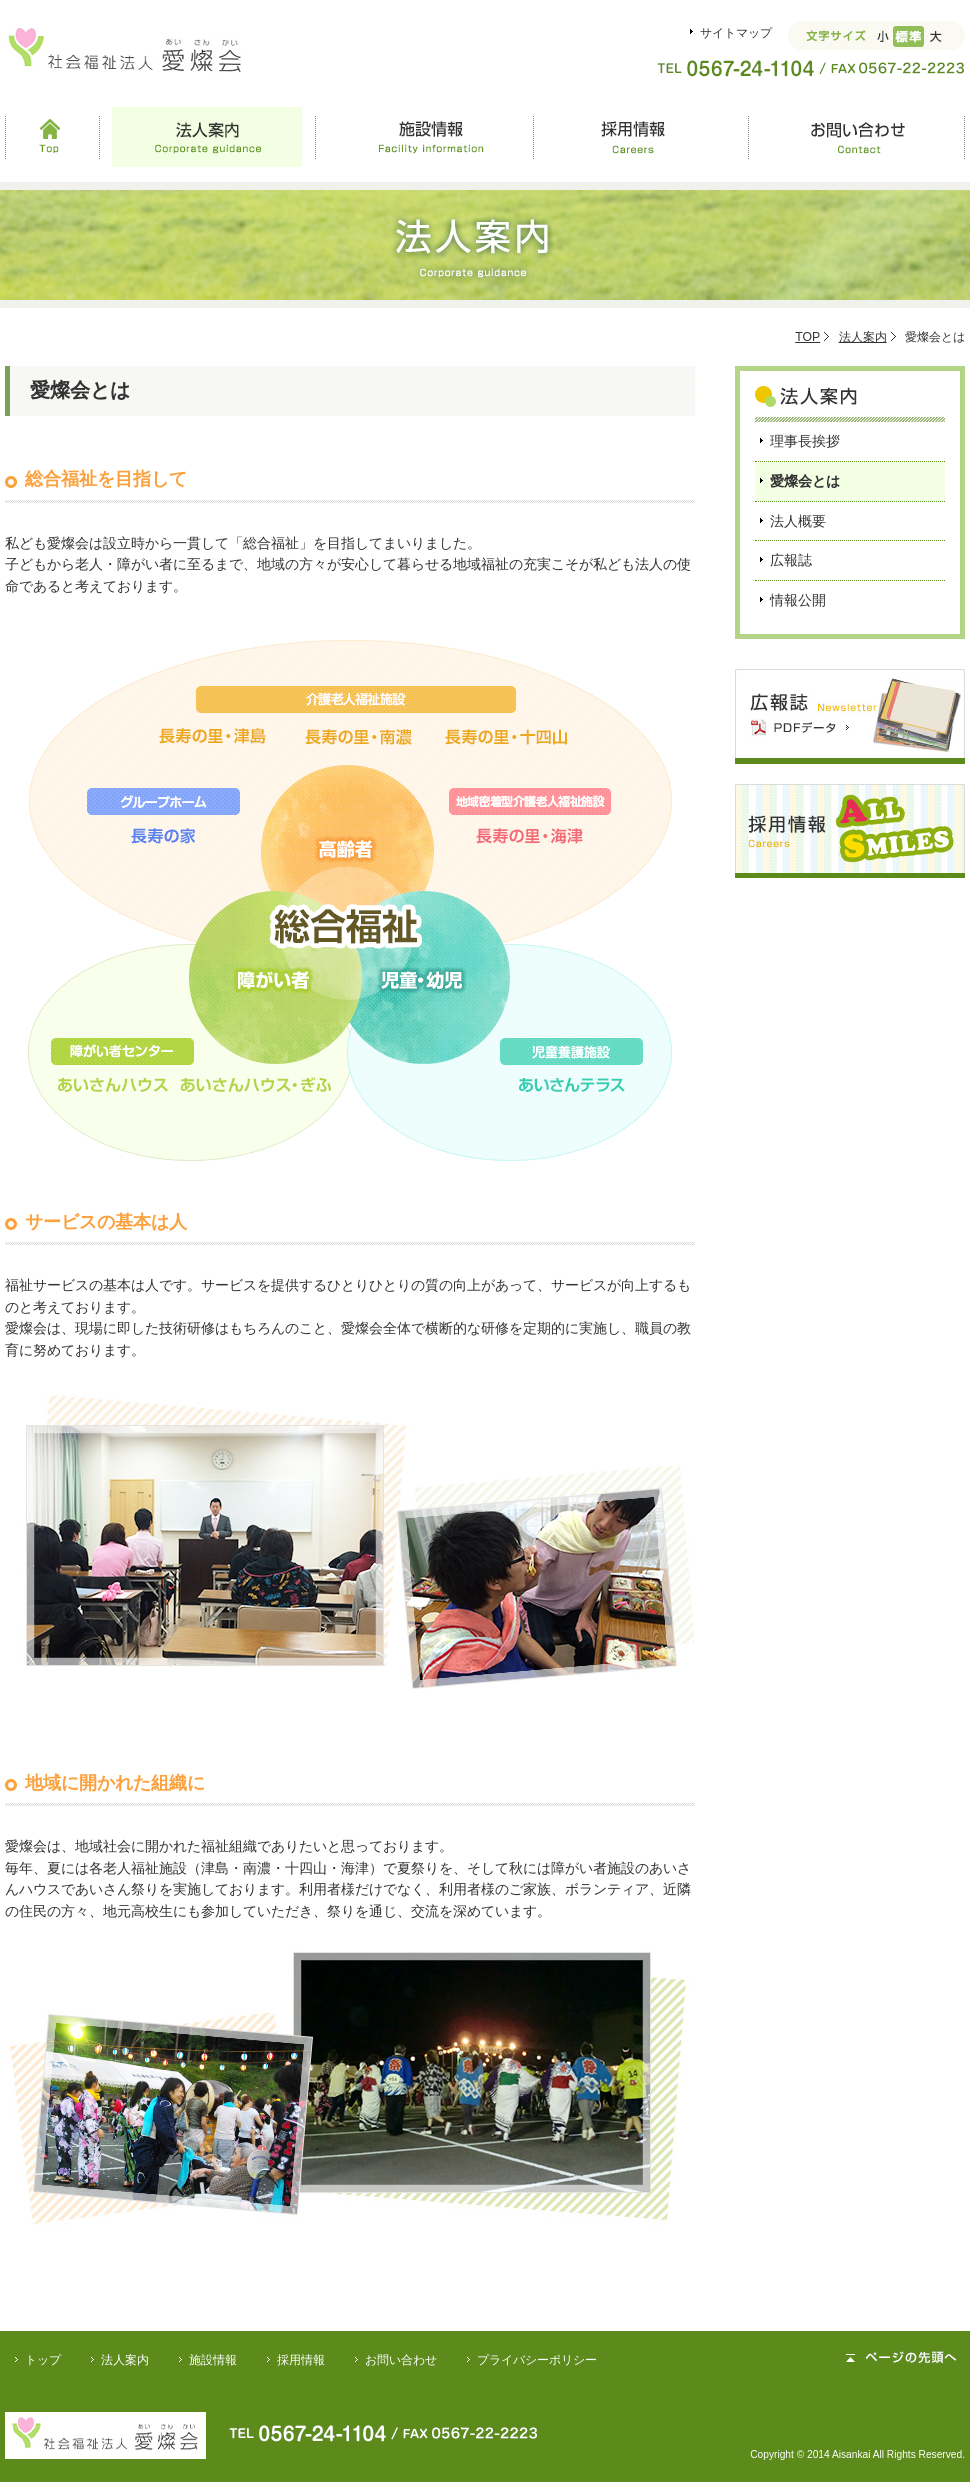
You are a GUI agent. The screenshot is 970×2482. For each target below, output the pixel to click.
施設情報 (424, 137)
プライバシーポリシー (537, 2360)
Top (52, 137)
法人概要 (798, 521)
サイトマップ (736, 33)
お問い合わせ (856, 137)
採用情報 (640, 137)
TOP (807, 337)
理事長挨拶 (805, 441)
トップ (43, 2360)
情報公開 (798, 600)
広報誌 (791, 560)
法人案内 (207, 137)
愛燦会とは (805, 481)
